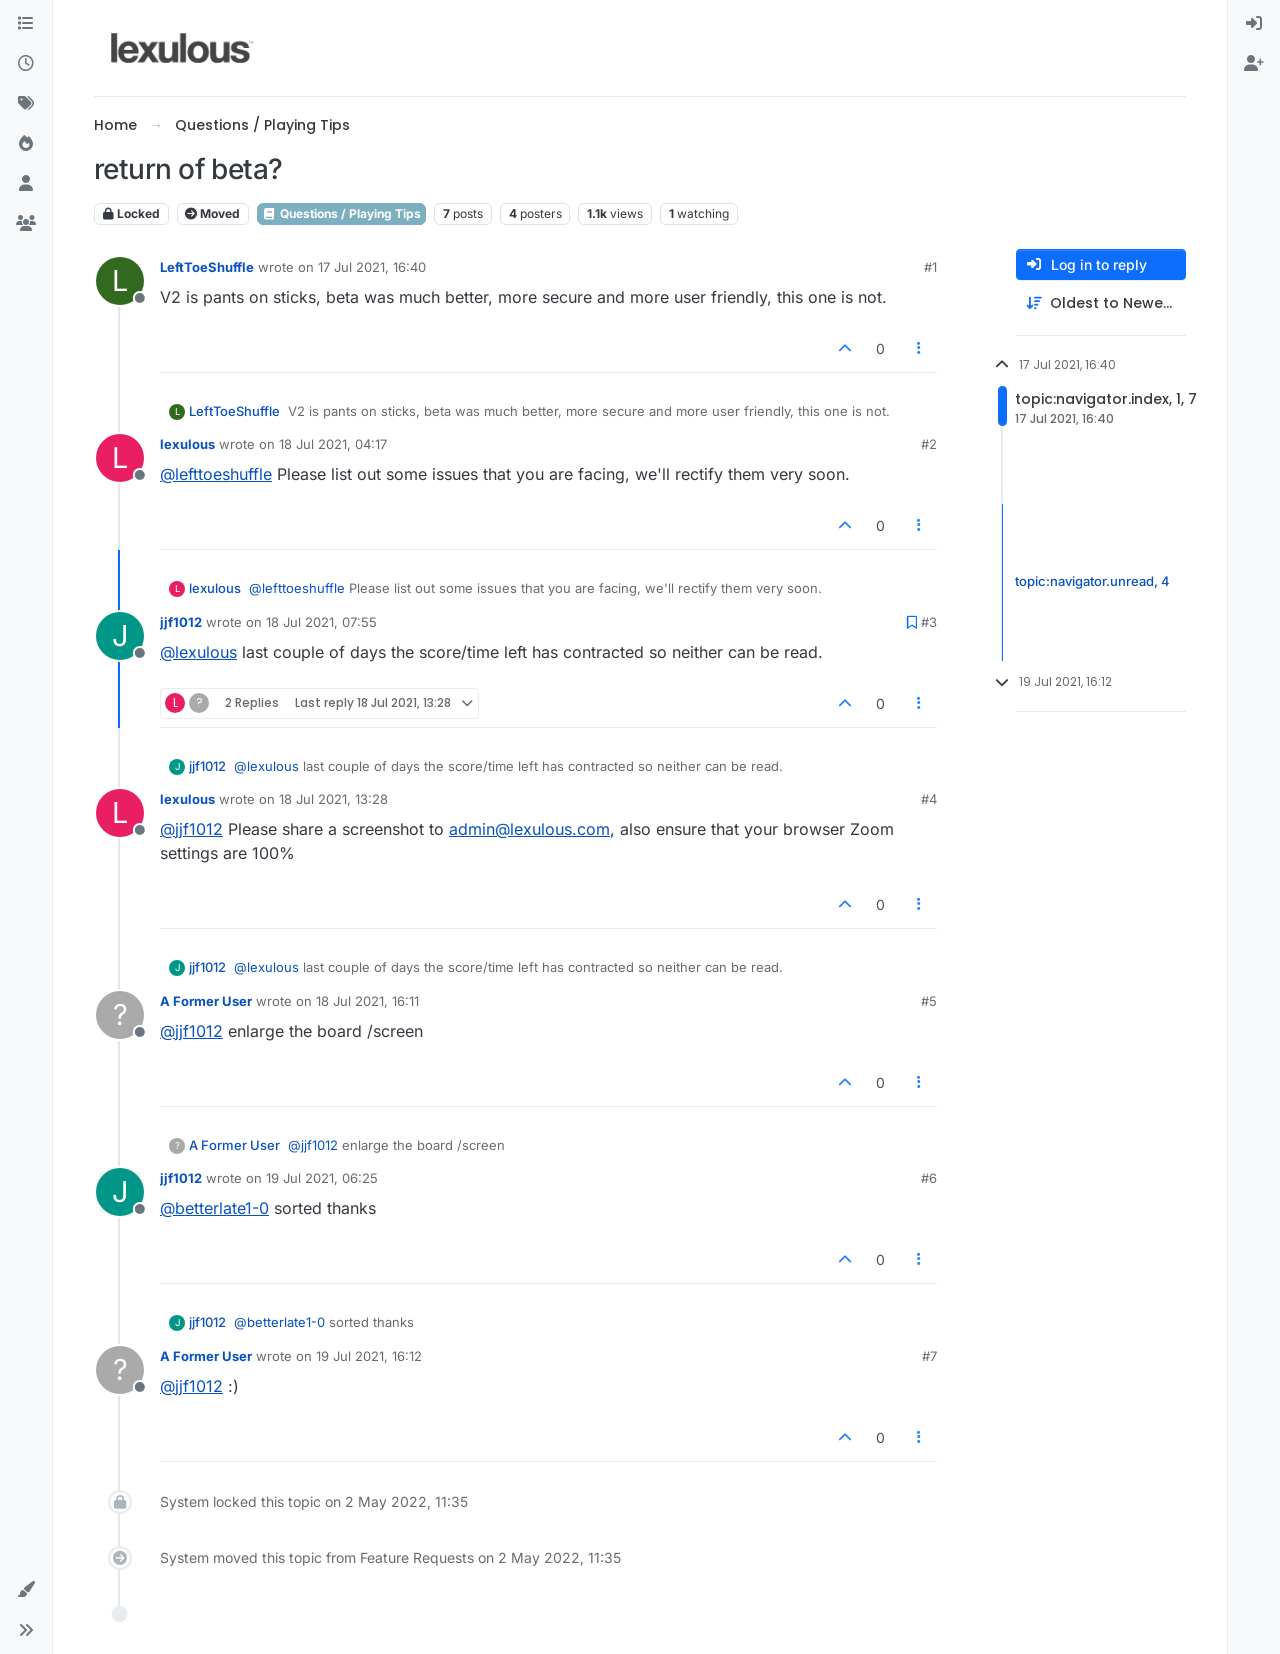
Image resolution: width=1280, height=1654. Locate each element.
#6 (929, 1178)
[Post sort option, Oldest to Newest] (1101, 303)
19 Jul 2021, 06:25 (322, 1178)
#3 (929, 622)
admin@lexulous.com (529, 829)
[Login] (1254, 24)
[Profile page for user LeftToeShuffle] (120, 281)
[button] (26, 1590)
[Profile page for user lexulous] (120, 458)
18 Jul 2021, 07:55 (321, 622)
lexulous (187, 444)
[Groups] (26, 224)
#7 (929, 1356)
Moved (212, 213)
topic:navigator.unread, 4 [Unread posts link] (1092, 582)
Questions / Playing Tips (341, 213)
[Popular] (26, 144)
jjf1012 (181, 622)
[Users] (26, 184)
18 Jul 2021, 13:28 (333, 799)
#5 (929, 1001)
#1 (930, 267)
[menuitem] (1254, 24)
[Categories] (26, 24)
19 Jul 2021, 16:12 (369, 1356)
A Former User (206, 1001)
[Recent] (26, 64)
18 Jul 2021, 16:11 (367, 1001)
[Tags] (26, 104)
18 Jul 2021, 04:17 (333, 444)
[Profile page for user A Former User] (120, 1015)
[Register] (1254, 64)
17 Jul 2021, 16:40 (372, 267)
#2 (929, 444)
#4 (929, 799)
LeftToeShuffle (207, 267)
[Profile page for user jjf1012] (120, 636)
